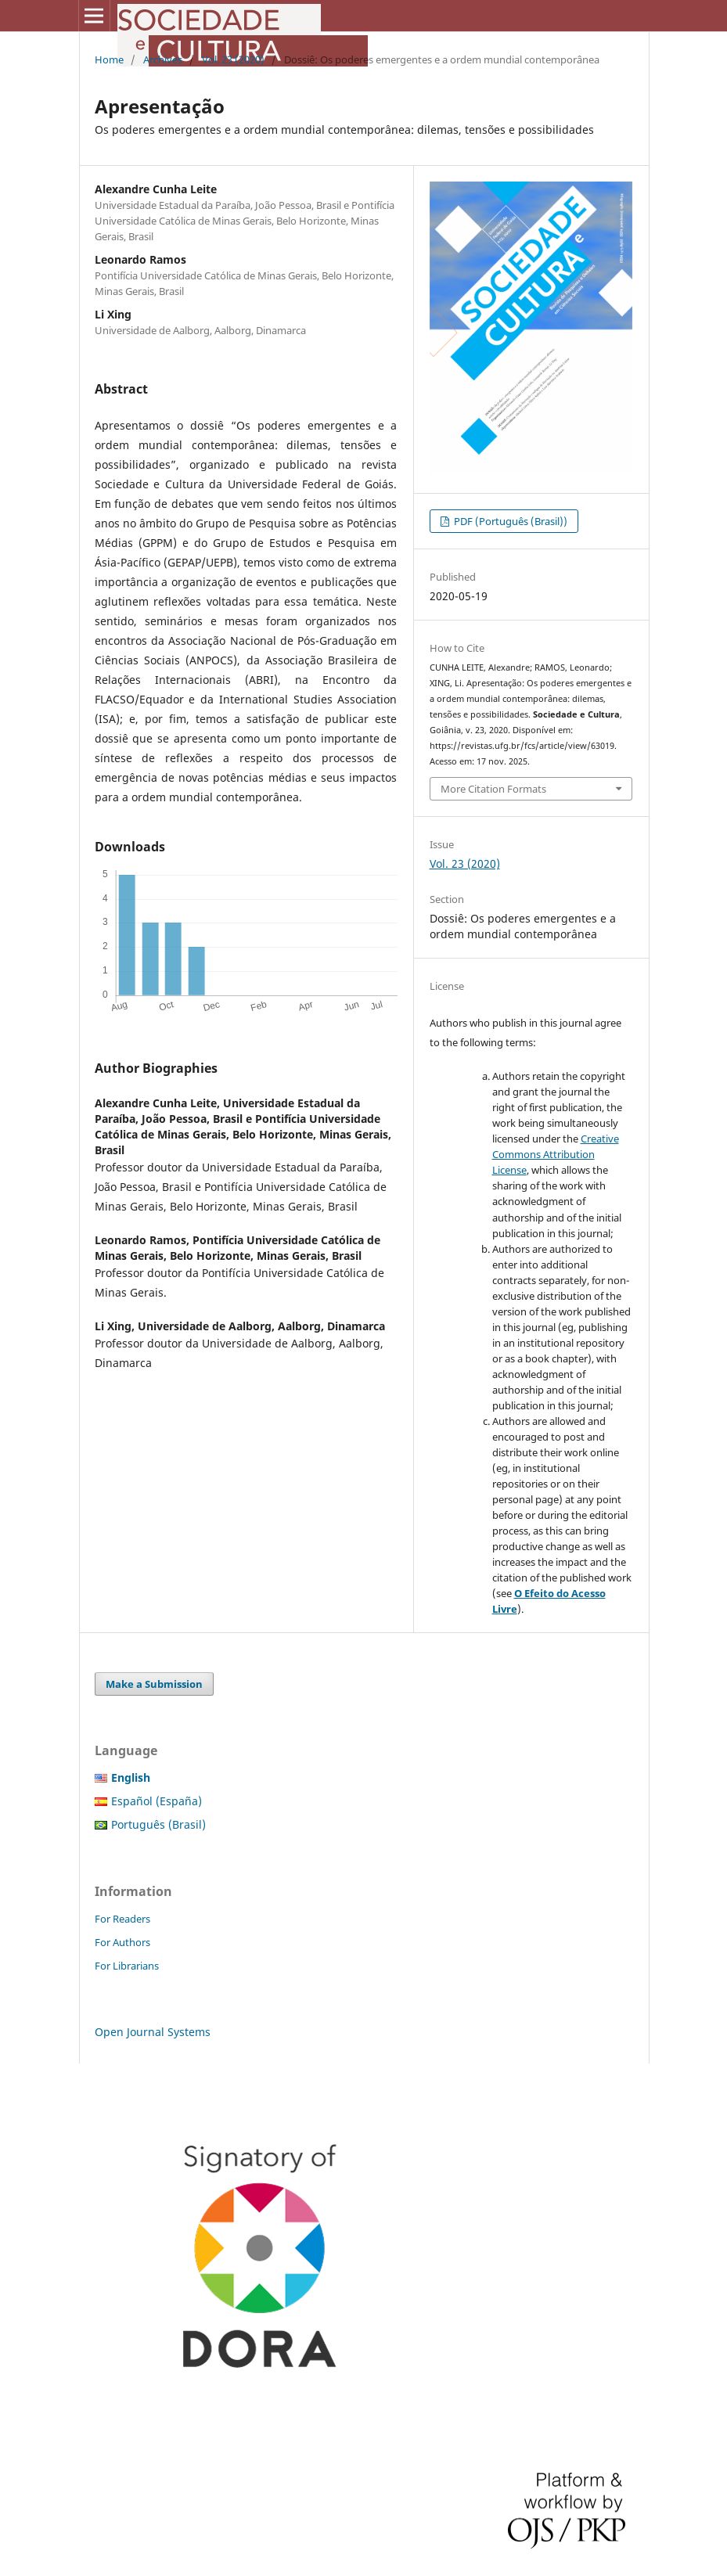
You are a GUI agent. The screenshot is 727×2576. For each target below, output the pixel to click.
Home (109, 59)
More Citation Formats (493, 789)
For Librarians (127, 1966)
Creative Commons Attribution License (555, 1154)
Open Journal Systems (153, 2031)
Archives (162, 59)
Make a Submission (154, 1684)
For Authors (122, 1942)
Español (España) (156, 1800)
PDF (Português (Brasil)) (509, 521)
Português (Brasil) (158, 1824)
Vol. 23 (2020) (233, 59)
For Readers (122, 1919)
